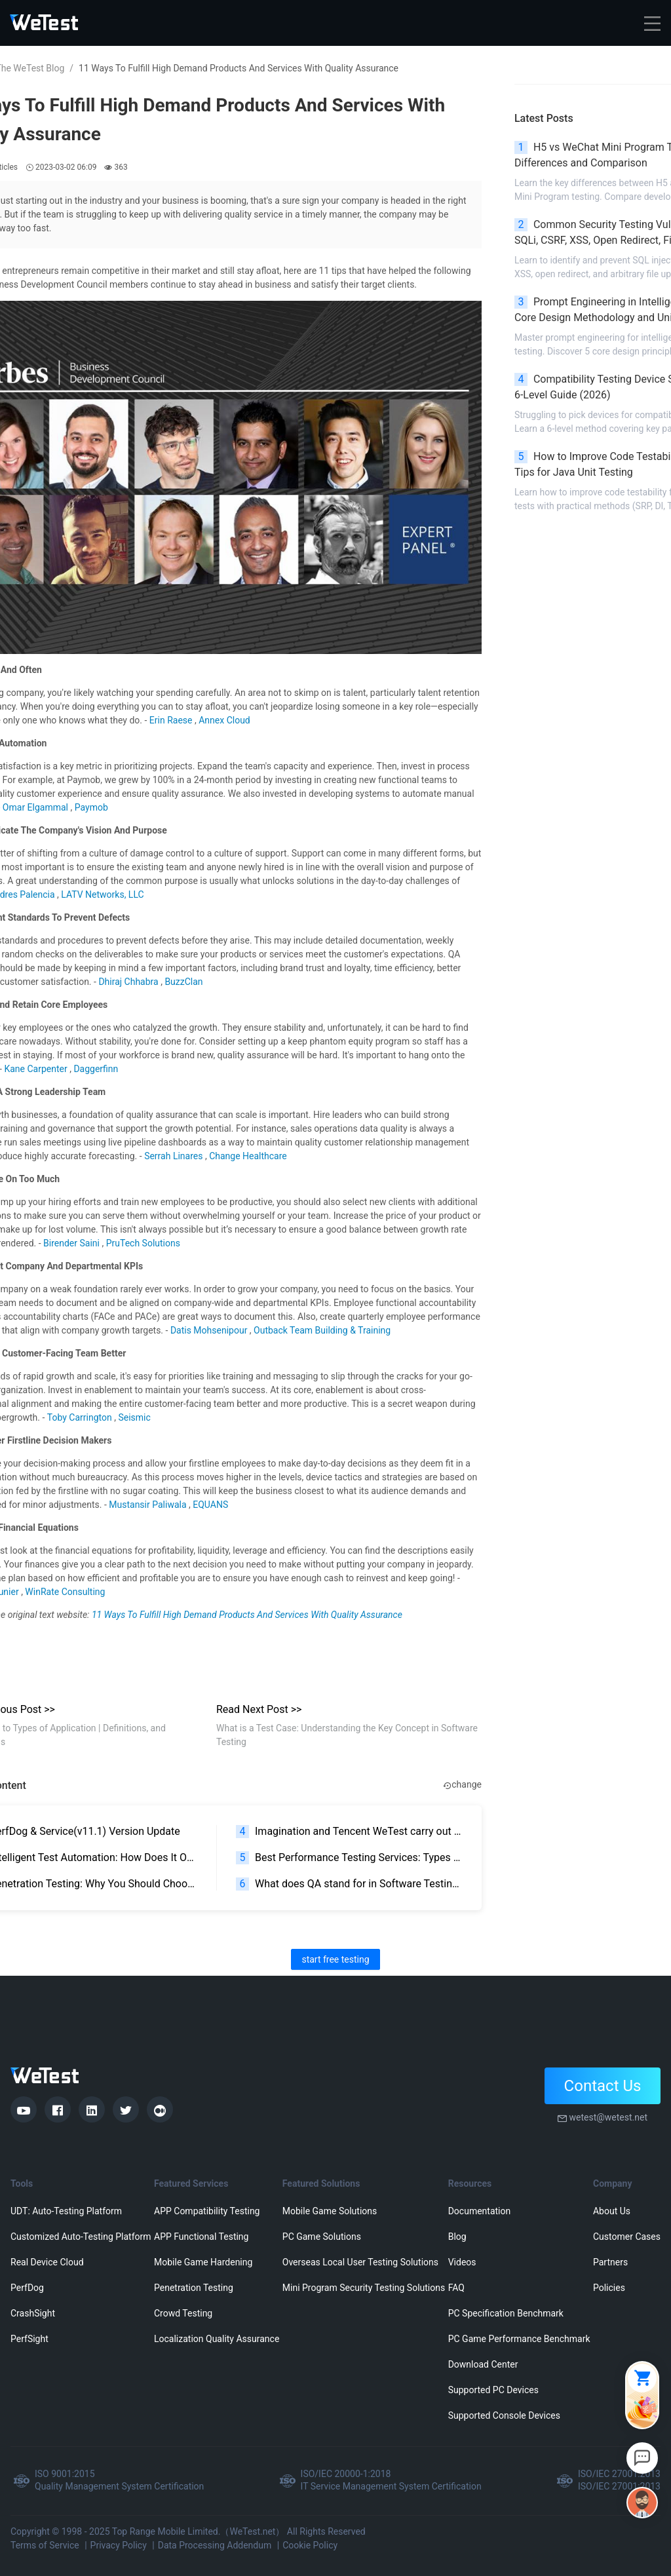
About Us (611, 2211)
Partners (610, 2262)
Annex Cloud (224, 720)
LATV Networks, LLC (102, 894)
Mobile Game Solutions (329, 2211)
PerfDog (27, 2287)
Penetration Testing (193, 2287)
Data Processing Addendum (215, 2545)
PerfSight (29, 2339)
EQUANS (210, 1504)
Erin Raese (172, 720)
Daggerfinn (95, 1069)
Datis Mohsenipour (210, 1330)
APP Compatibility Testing (207, 2211)
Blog (457, 2236)
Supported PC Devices (493, 2390)
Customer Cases (627, 2236)
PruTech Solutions (143, 1243)
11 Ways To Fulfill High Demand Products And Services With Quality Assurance (247, 1614)
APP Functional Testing (201, 2236)
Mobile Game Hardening (203, 2262)
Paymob (91, 807)
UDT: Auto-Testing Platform (66, 2211)
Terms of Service (44, 2545)
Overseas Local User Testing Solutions (360, 2262)
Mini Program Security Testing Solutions (363, 2287)
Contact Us (603, 2086)
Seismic (134, 1417)
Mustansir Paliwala (149, 1504)
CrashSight (32, 2313)
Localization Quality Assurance (216, 2339)
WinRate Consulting (65, 1591)
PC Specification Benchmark (506, 2313)
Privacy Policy (118, 2545)
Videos (462, 2262)
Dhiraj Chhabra (129, 981)
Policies (609, 2287)
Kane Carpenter (36, 1069)
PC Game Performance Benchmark (519, 2339)
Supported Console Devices (504, 2415)
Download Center (483, 2364)
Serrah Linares (174, 1156)
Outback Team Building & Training (322, 1330)
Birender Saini (72, 1243)
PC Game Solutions (321, 2236)
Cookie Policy (309, 2545)
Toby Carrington (80, 1417)
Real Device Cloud (47, 2262)
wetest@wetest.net (608, 2117)
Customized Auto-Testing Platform (80, 2236)
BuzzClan (183, 981)
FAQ (456, 2287)
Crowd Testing (183, 2313)
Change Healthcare (248, 1156)
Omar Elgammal (37, 807)
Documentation (479, 2211)
